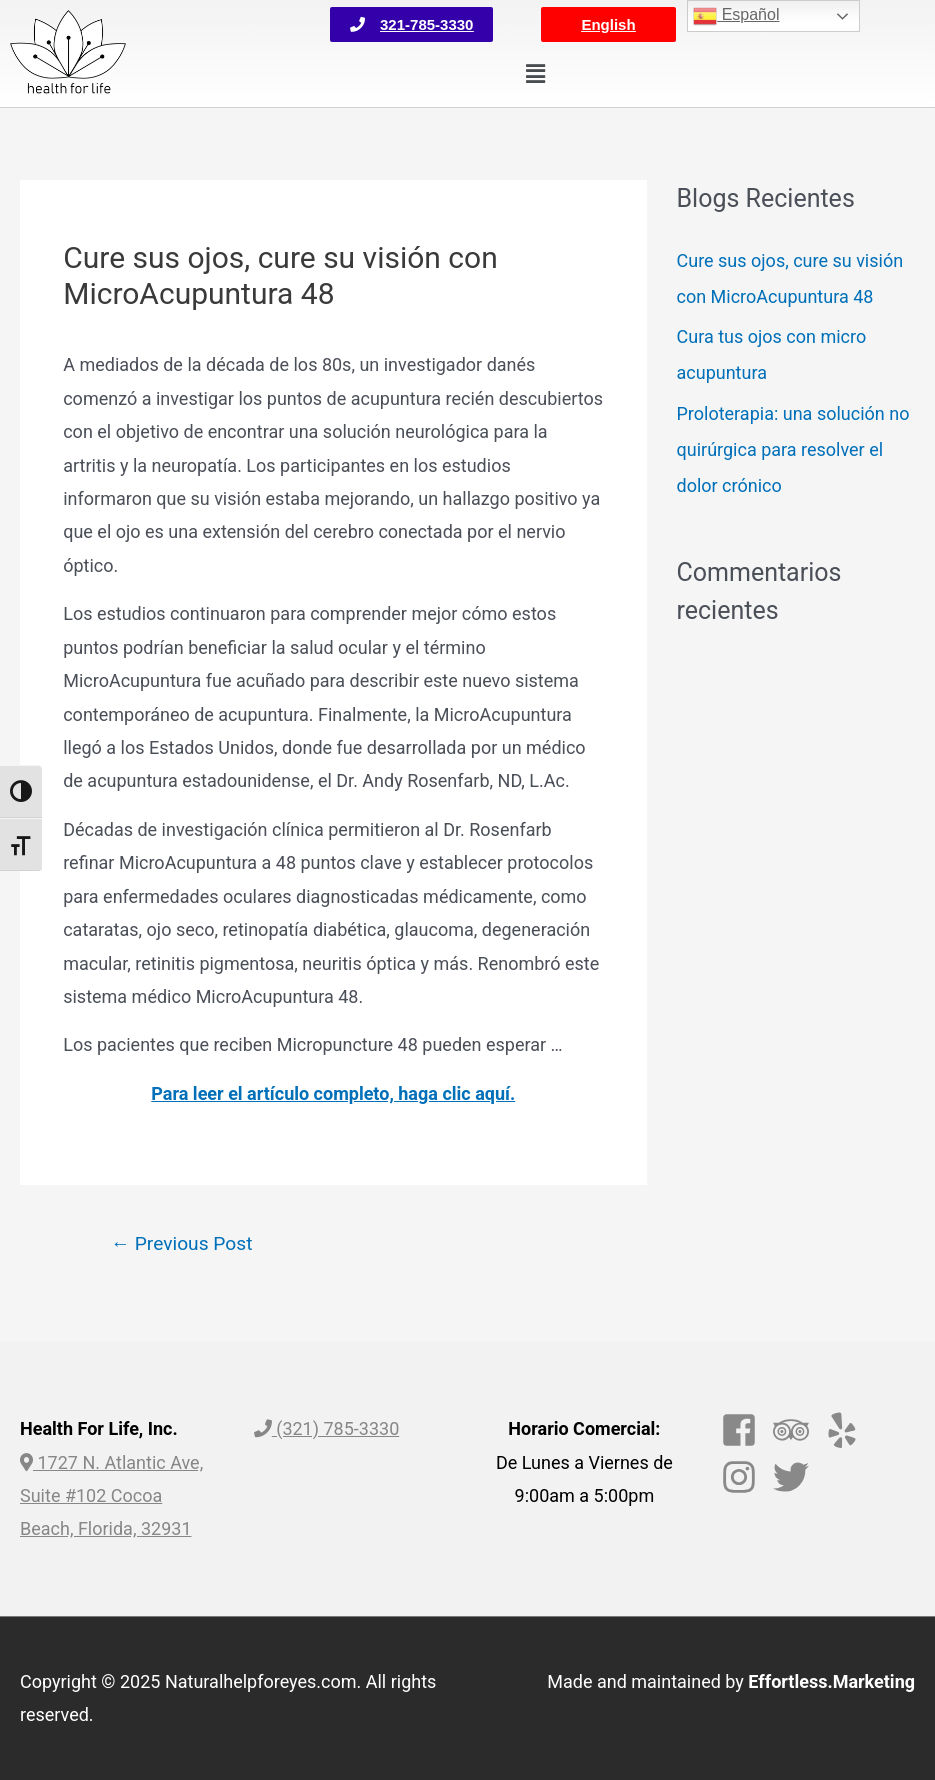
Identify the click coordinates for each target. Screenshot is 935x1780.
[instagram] (744, 1477)
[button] (411, 24)
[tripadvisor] (796, 1430)
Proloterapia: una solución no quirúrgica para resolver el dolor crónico (793, 449)
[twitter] (796, 1477)
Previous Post (182, 1243)
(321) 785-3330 (327, 1428)
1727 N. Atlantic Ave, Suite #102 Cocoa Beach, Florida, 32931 (112, 1496)
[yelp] (847, 1430)
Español (736, 16)
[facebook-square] (744, 1430)
